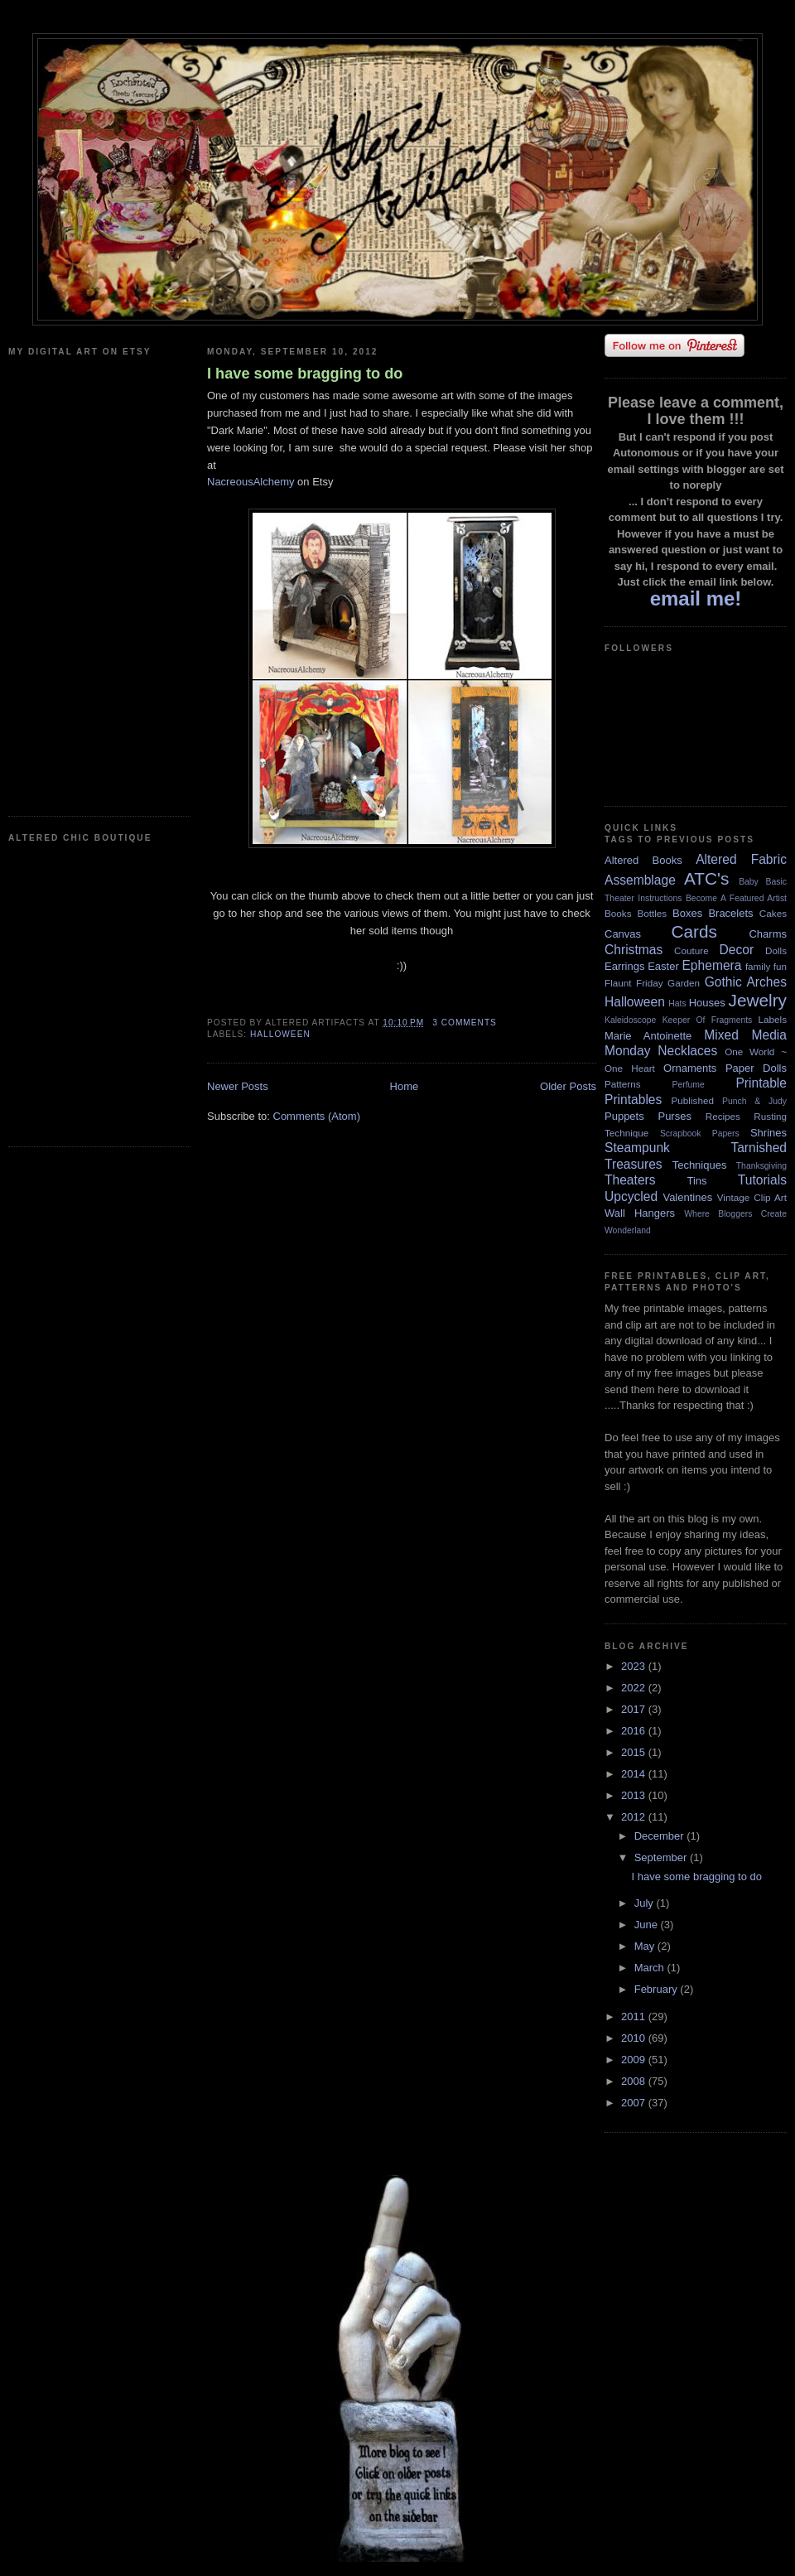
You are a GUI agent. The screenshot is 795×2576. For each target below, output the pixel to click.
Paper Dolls (756, 1068)
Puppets (624, 1116)
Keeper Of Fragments (707, 1020)
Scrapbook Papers (700, 1133)
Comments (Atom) (316, 1116)
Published (693, 1100)
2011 (634, 2016)
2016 (634, 1731)
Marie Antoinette (648, 1036)
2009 (634, 2059)
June (647, 1924)
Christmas (633, 950)
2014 (634, 1774)
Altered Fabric (741, 859)
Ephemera (711, 965)
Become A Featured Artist (736, 898)
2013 (634, 1795)
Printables (633, 1100)
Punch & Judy (754, 1101)
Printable (761, 1083)
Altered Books (643, 860)
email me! (696, 598)
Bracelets (730, 913)
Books (618, 913)
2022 (634, 1687)
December (660, 1836)
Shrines (768, 1132)
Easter (663, 966)
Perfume (688, 1084)
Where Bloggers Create (735, 1213)
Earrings (624, 966)
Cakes (773, 913)
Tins (696, 1181)
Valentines (687, 1197)
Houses (707, 1002)
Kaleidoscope (630, 1020)
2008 (634, 2081)
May (646, 1946)
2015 (634, 1752)
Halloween (280, 1034)
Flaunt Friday (634, 982)
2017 (634, 1709)
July (645, 1903)
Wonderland (628, 1230)
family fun (766, 966)
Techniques (699, 1165)
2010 (634, 2038)
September (662, 1857)
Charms (768, 934)
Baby (749, 881)
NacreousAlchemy (251, 481)
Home (404, 1086)
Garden (683, 982)
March (650, 1967)
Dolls (776, 950)
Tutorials (762, 1180)
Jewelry (757, 1000)
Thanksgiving (761, 1165)
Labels (773, 1019)
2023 (634, 1666)
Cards (693, 931)
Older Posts (568, 1086)
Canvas (623, 934)
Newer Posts (237, 1086)
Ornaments (689, 1068)
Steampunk (637, 1148)
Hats (677, 1003)
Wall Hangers (640, 1213)
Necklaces (687, 1051)
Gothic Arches (746, 982)
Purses (674, 1116)
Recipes (723, 1116)
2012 (634, 1817)
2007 (634, 2102)
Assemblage (640, 880)
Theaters (630, 1180)
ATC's (706, 878)
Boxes (687, 913)
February (657, 1989)
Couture (691, 950)
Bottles (652, 913)
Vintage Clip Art (752, 1197)
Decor (737, 950)
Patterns (623, 1083)
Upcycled (631, 1196)
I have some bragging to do (304, 373)
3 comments (464, 1022)
